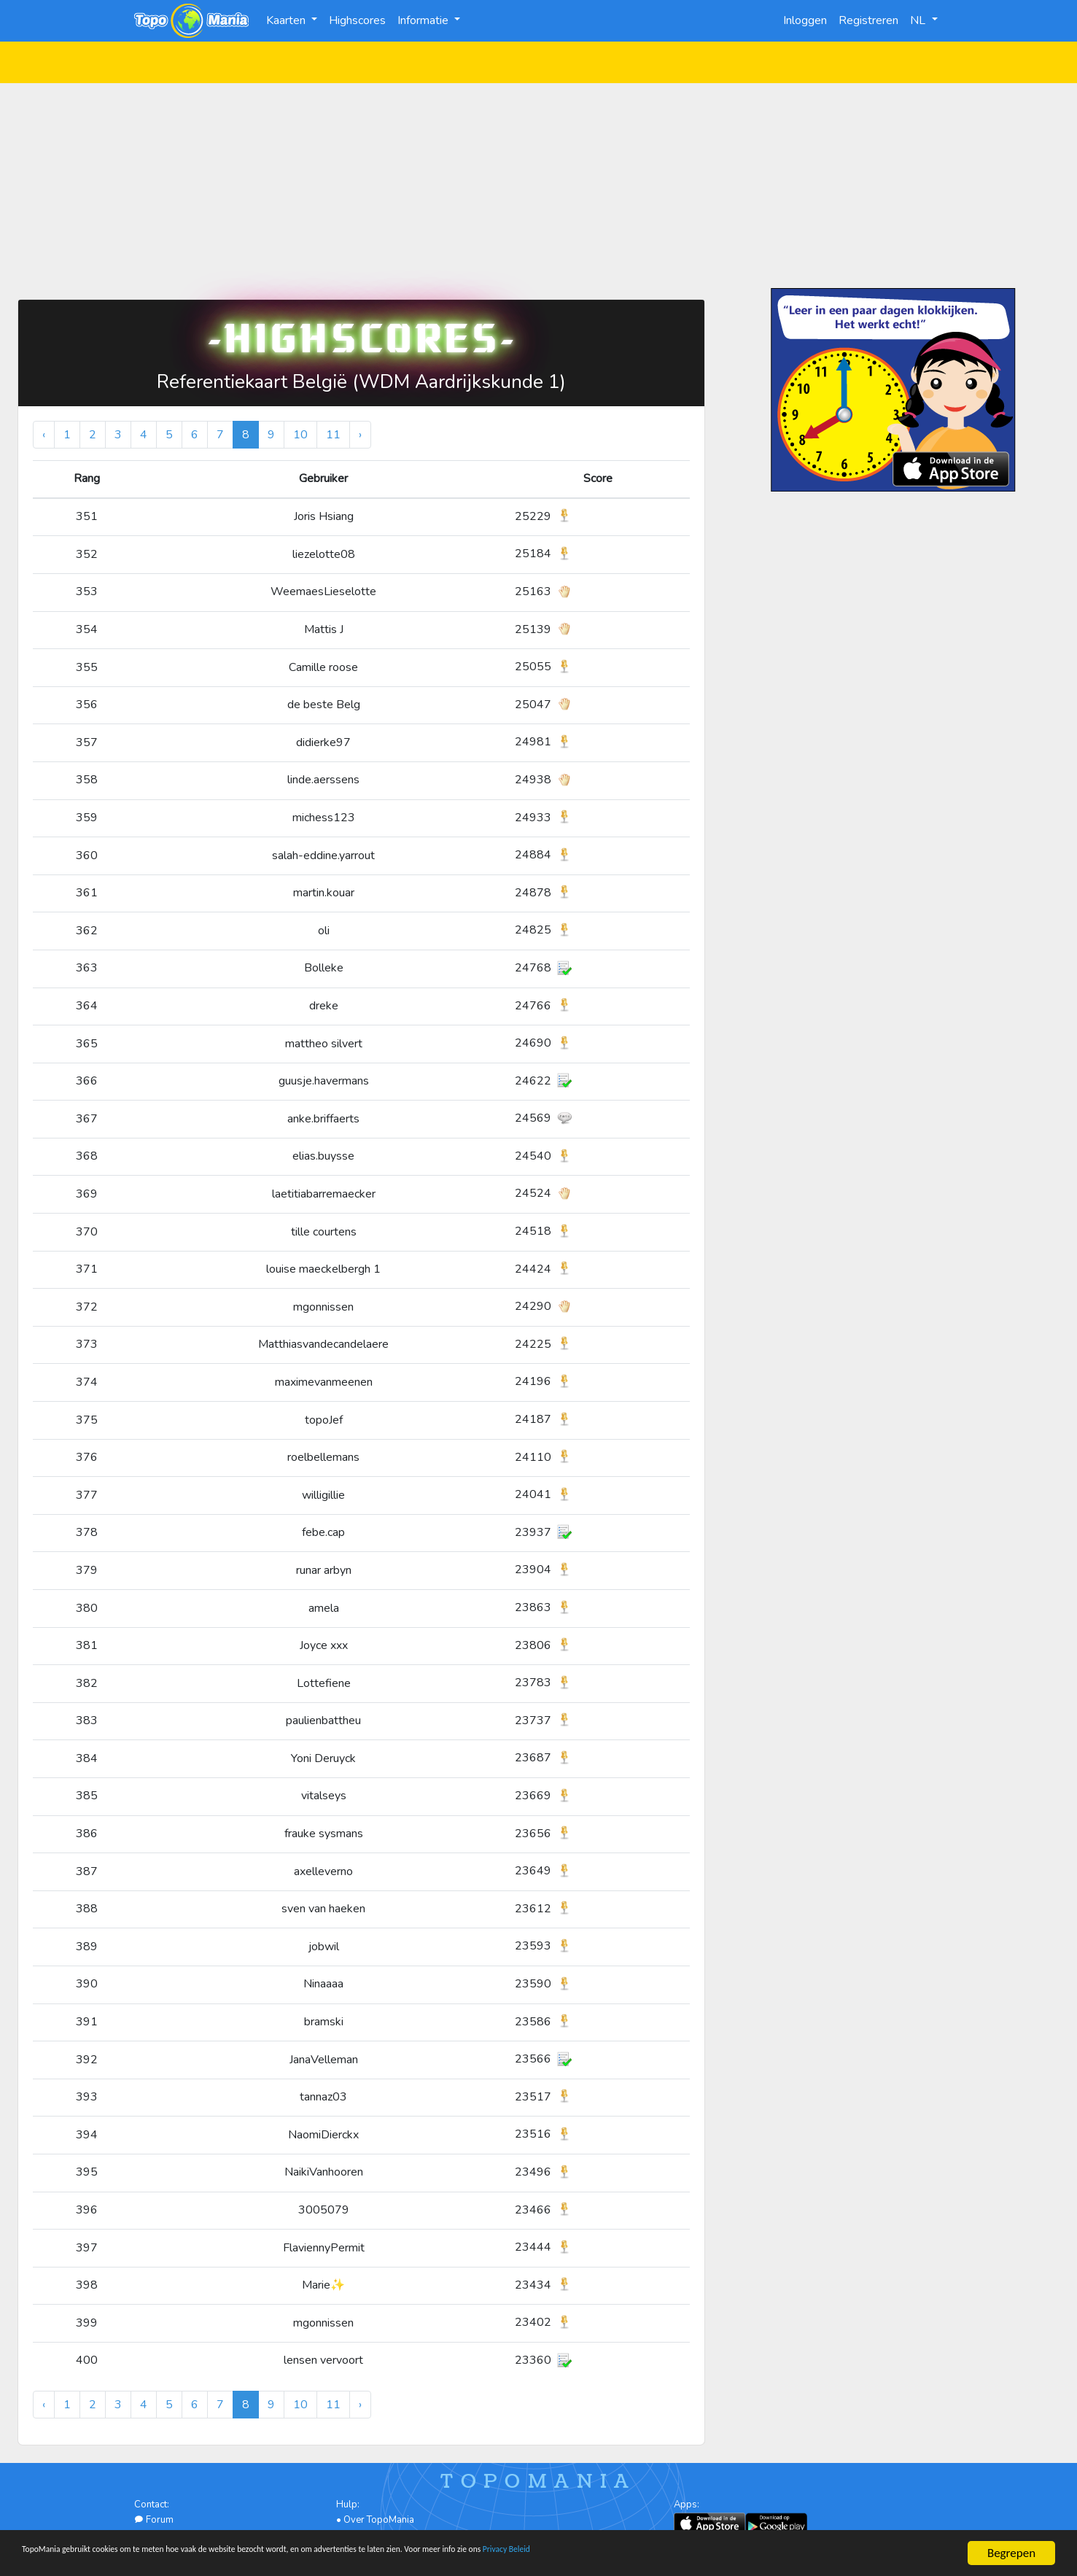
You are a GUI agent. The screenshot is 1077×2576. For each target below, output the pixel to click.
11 (333, 435)
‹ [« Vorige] (43, 435)
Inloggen (805, 20)
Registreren (868, 20)
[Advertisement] (538, 185)
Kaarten (287, 20)
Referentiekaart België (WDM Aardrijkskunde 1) (361, 382)
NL (919, 20)
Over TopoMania (378, 2519)
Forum (154, 2519)
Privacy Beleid (736, 2554)
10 (300, 435)
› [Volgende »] (360, 435)
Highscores (357, 20)
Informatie (424, 20)
